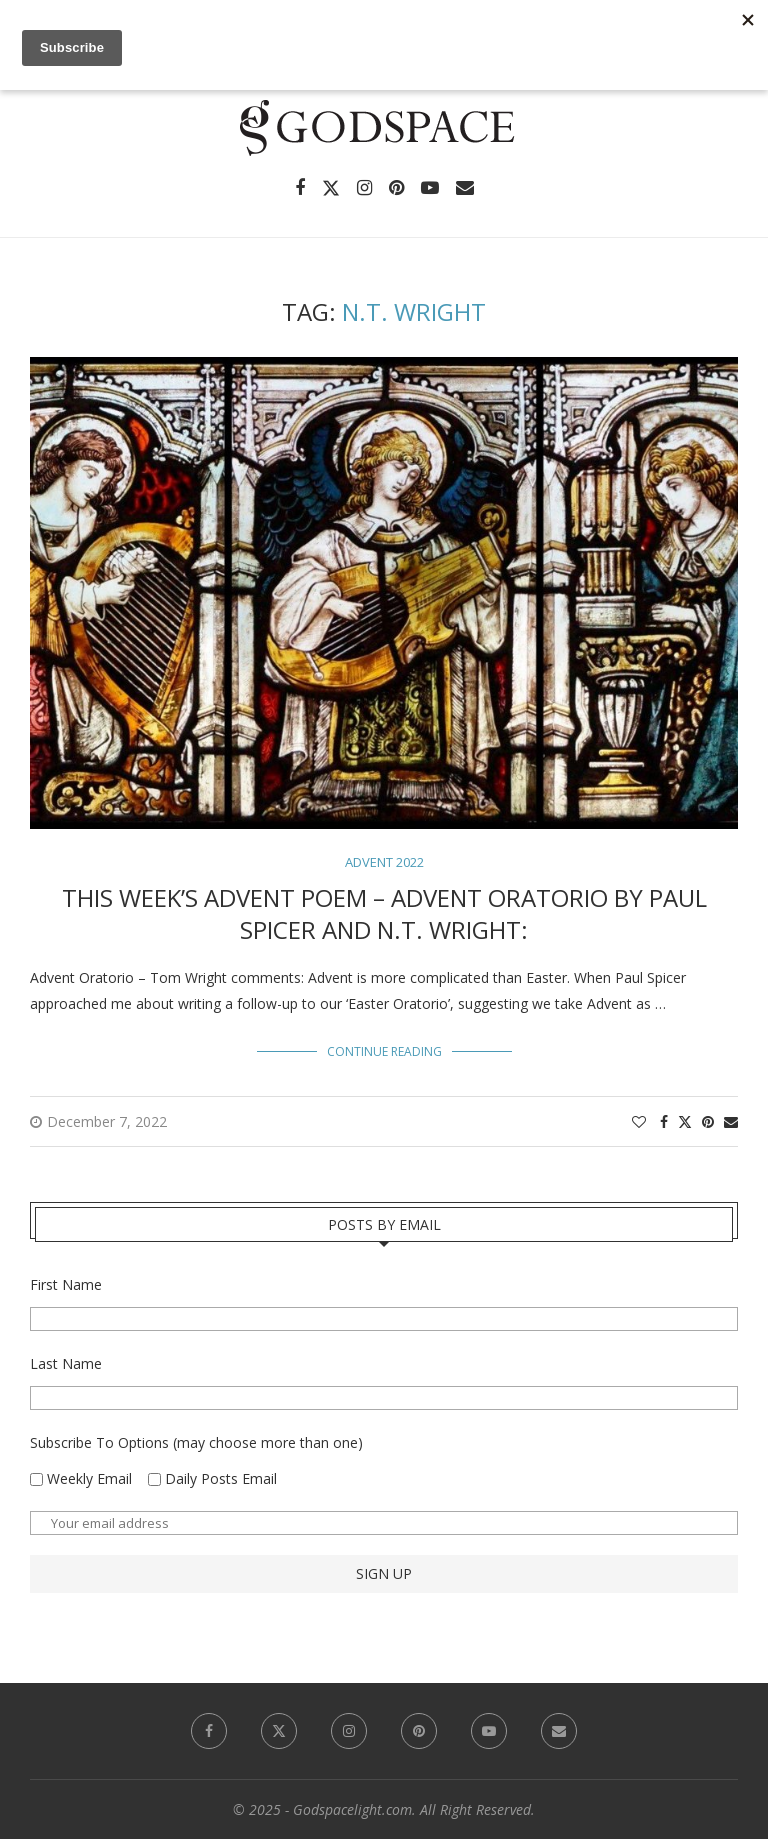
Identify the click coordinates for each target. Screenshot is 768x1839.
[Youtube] (430, 188)
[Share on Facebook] (664, 1121)
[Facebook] (300, 188)
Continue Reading (384, 1051)
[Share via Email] (731, 1121)
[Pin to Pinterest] (708, 1121)
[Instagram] (364, 188)
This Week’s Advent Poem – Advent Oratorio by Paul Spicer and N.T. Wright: (384, 913)
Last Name (66, 1363)
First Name (66, 1284)
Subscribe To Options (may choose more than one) (196, 1442)
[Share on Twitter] (685, 1121)
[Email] (465, 188)
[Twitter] (331, 188)
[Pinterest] (396, 188)
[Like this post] (639, 1121)
